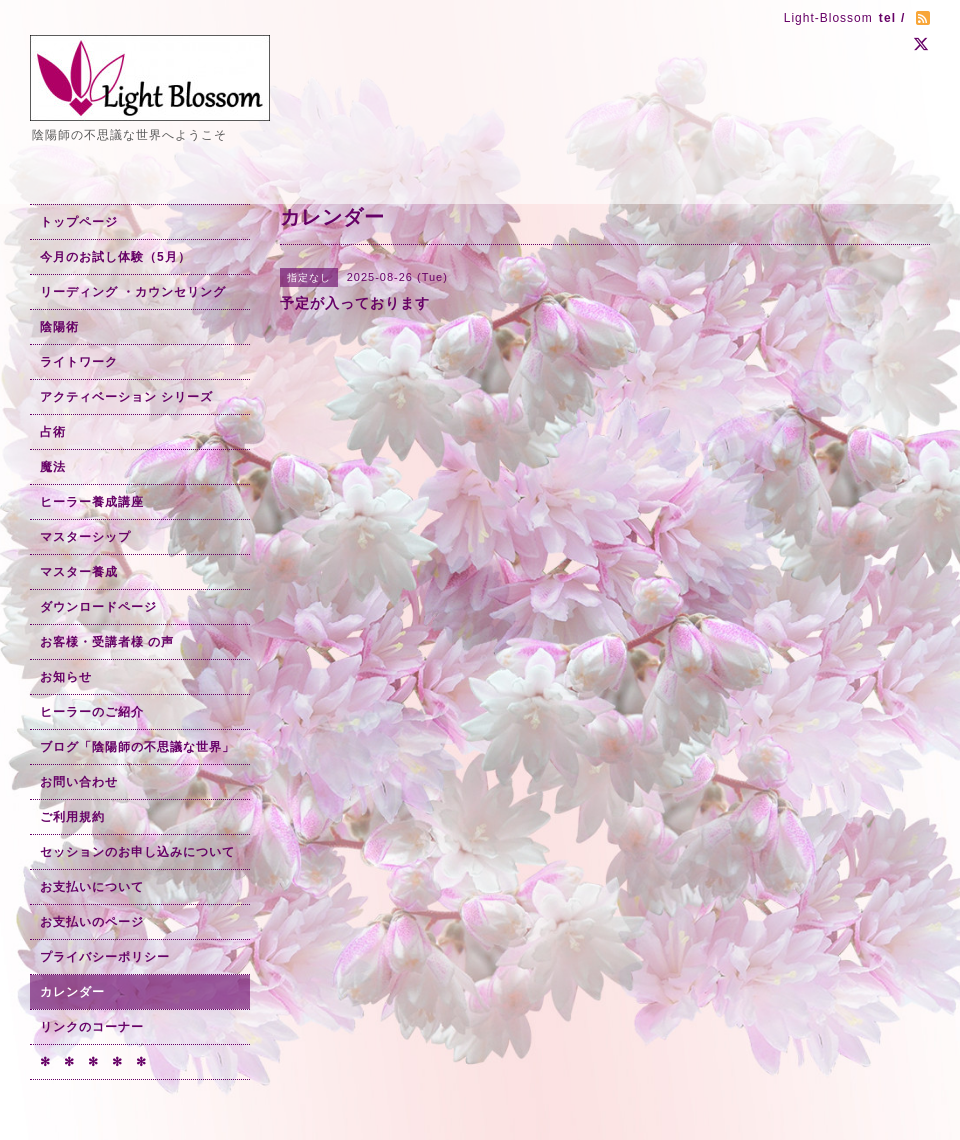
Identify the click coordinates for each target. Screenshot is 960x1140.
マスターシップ (85, 537)
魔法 (53, 467)
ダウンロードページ (98, 607)
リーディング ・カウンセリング (133, 292)
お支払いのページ (92, 922)
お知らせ (66, 677)
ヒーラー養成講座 (92, 502)
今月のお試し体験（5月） (115, 257)
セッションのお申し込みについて (137, 852)
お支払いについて (92, 887)
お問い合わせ (79, 782)
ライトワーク (79, 362)
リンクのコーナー (92, 1027)
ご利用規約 (72, 817)
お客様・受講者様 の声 (107, 642)
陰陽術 (59, 327)
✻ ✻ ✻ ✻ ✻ (93, 1062)
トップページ (79, 222)
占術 (53, 432)
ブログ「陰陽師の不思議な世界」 (137, 747)
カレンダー (72, 992)
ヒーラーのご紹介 (92, 712)
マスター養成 (79, 572)
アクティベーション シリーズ (126, 397)
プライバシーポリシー (105, 957)
